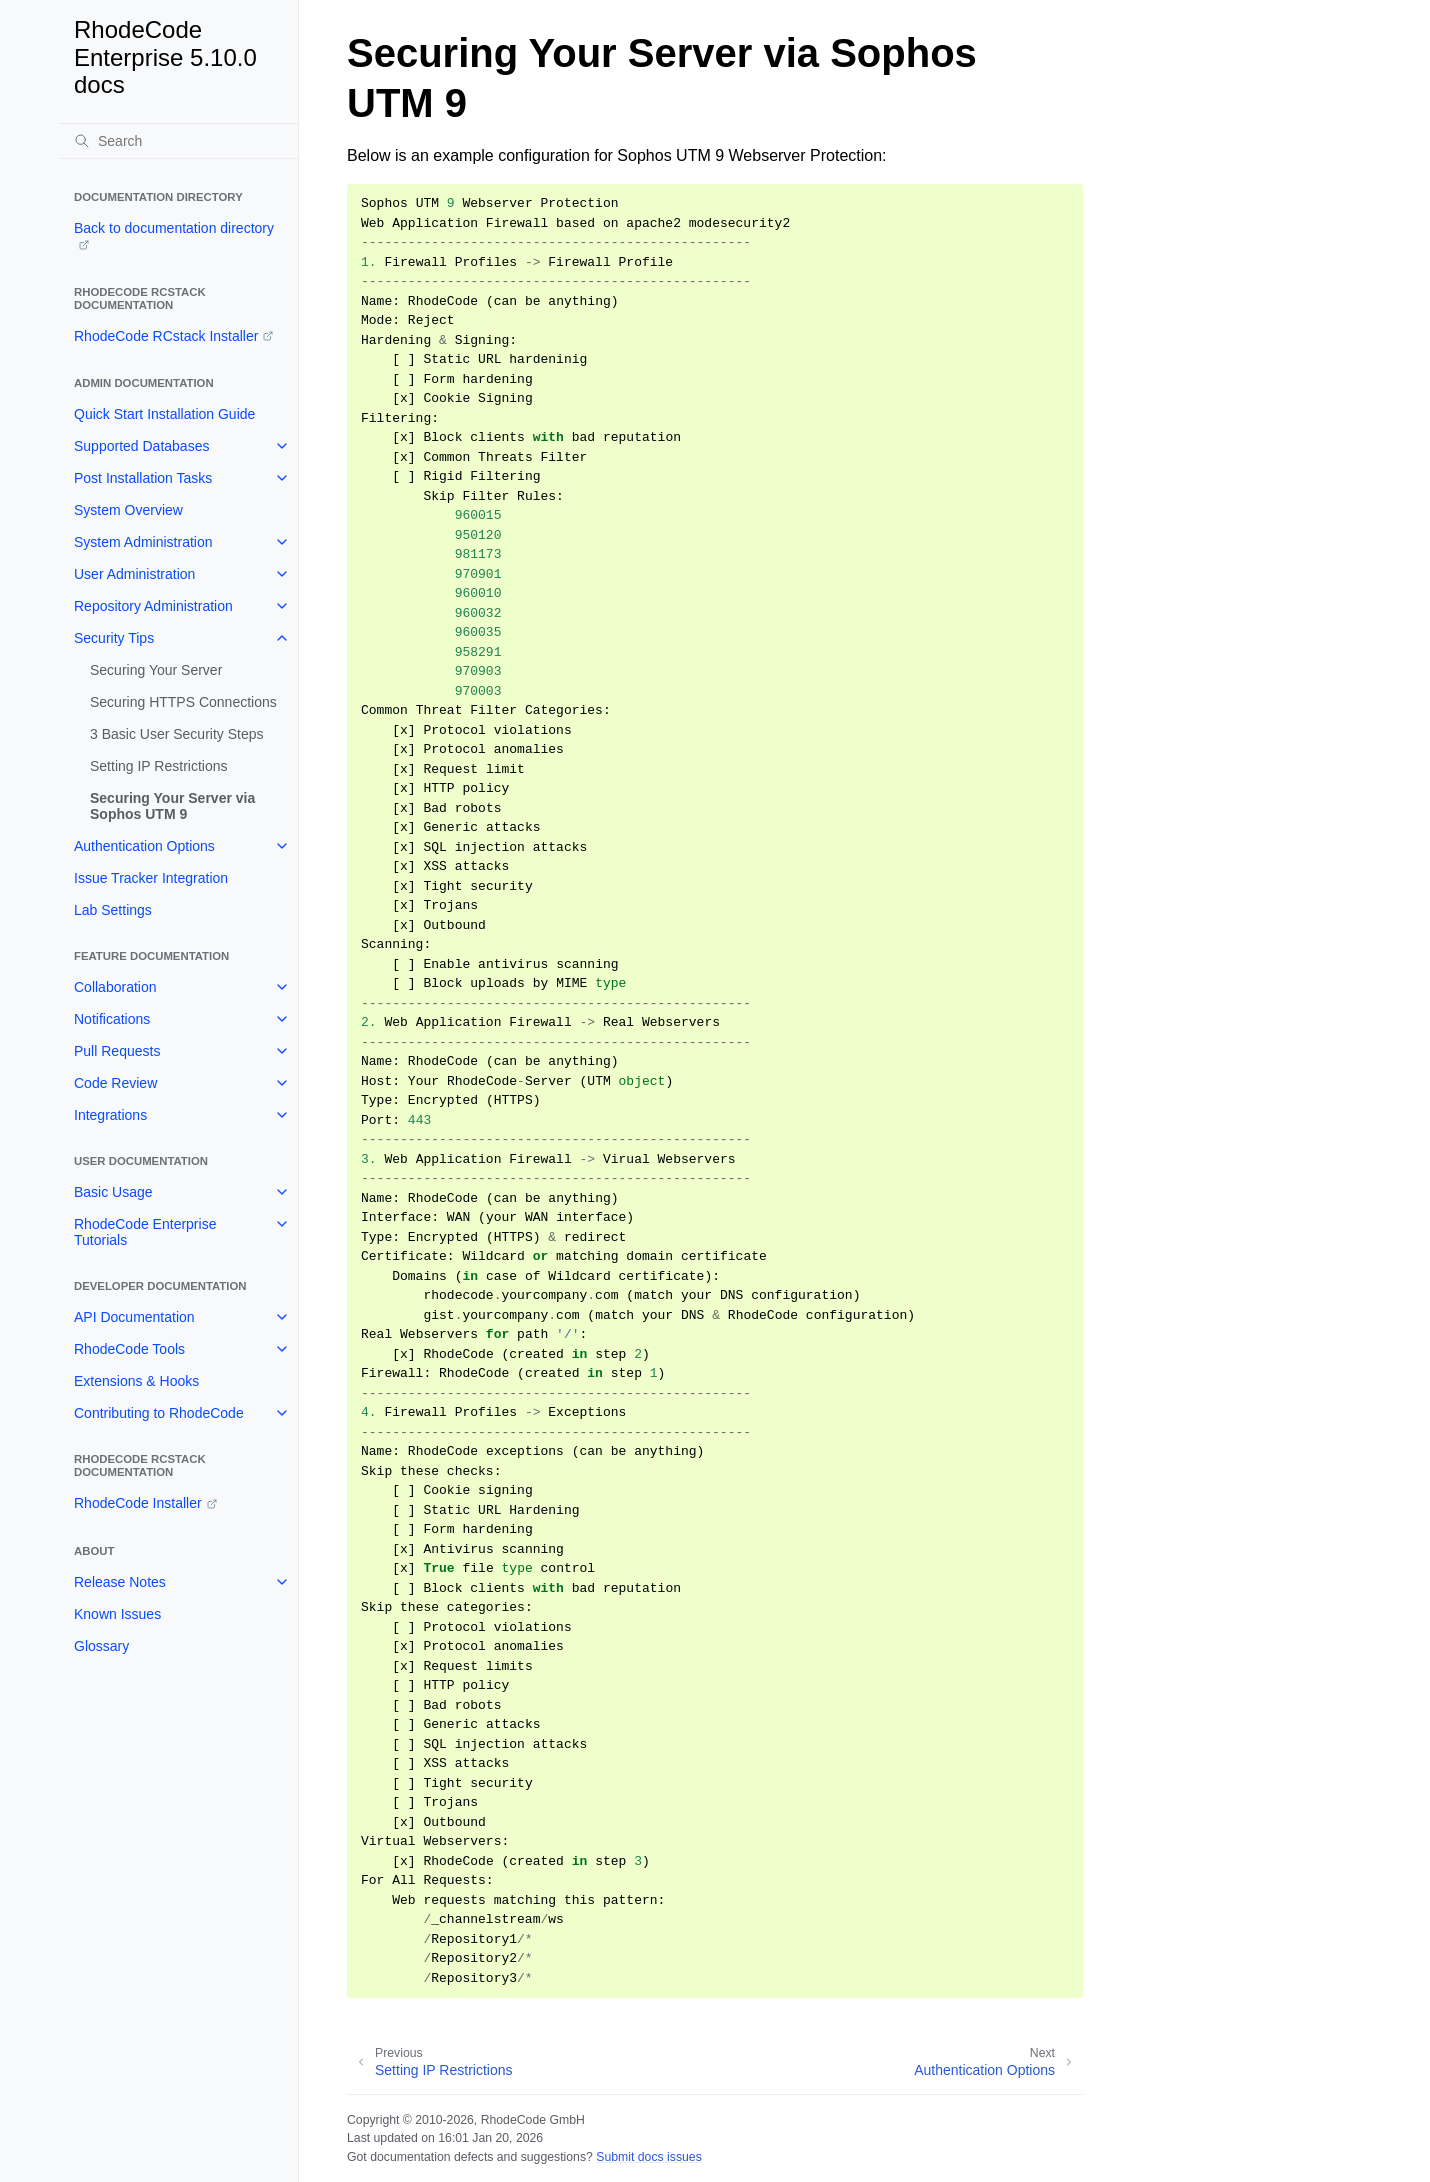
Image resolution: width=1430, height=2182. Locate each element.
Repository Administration (153, 606)
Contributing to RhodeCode (159, 1413)
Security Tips (114, 638)
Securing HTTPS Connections (183, 702)
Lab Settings (113, 910)
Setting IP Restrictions (158, 766)
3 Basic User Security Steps (177, 734)
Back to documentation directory (174, 228)
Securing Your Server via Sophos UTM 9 (172, 806)
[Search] (178, 141)
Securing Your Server (156, 670)
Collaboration (115, 987)
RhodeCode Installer (138, 1503)
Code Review (115, 1083)
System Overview (128, 510)
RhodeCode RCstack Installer (166, 336)
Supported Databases (141, 446)
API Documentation (134, 1317)
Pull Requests (117, 1051)
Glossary (101, 1646)
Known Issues (117, 1614)
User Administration (134, 574)
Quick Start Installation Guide (164, 414)
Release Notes (120, 1582)
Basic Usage (113, 1192)
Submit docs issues (649, 2157)
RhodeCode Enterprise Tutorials (145, 1232)
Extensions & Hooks (136, 1381)
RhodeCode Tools (129, 1349)
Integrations (110, 1115)
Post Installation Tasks (143, 478)
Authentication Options (144, 846)
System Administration (143, 542)
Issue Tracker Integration (151, 878)
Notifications (112, 1019)
